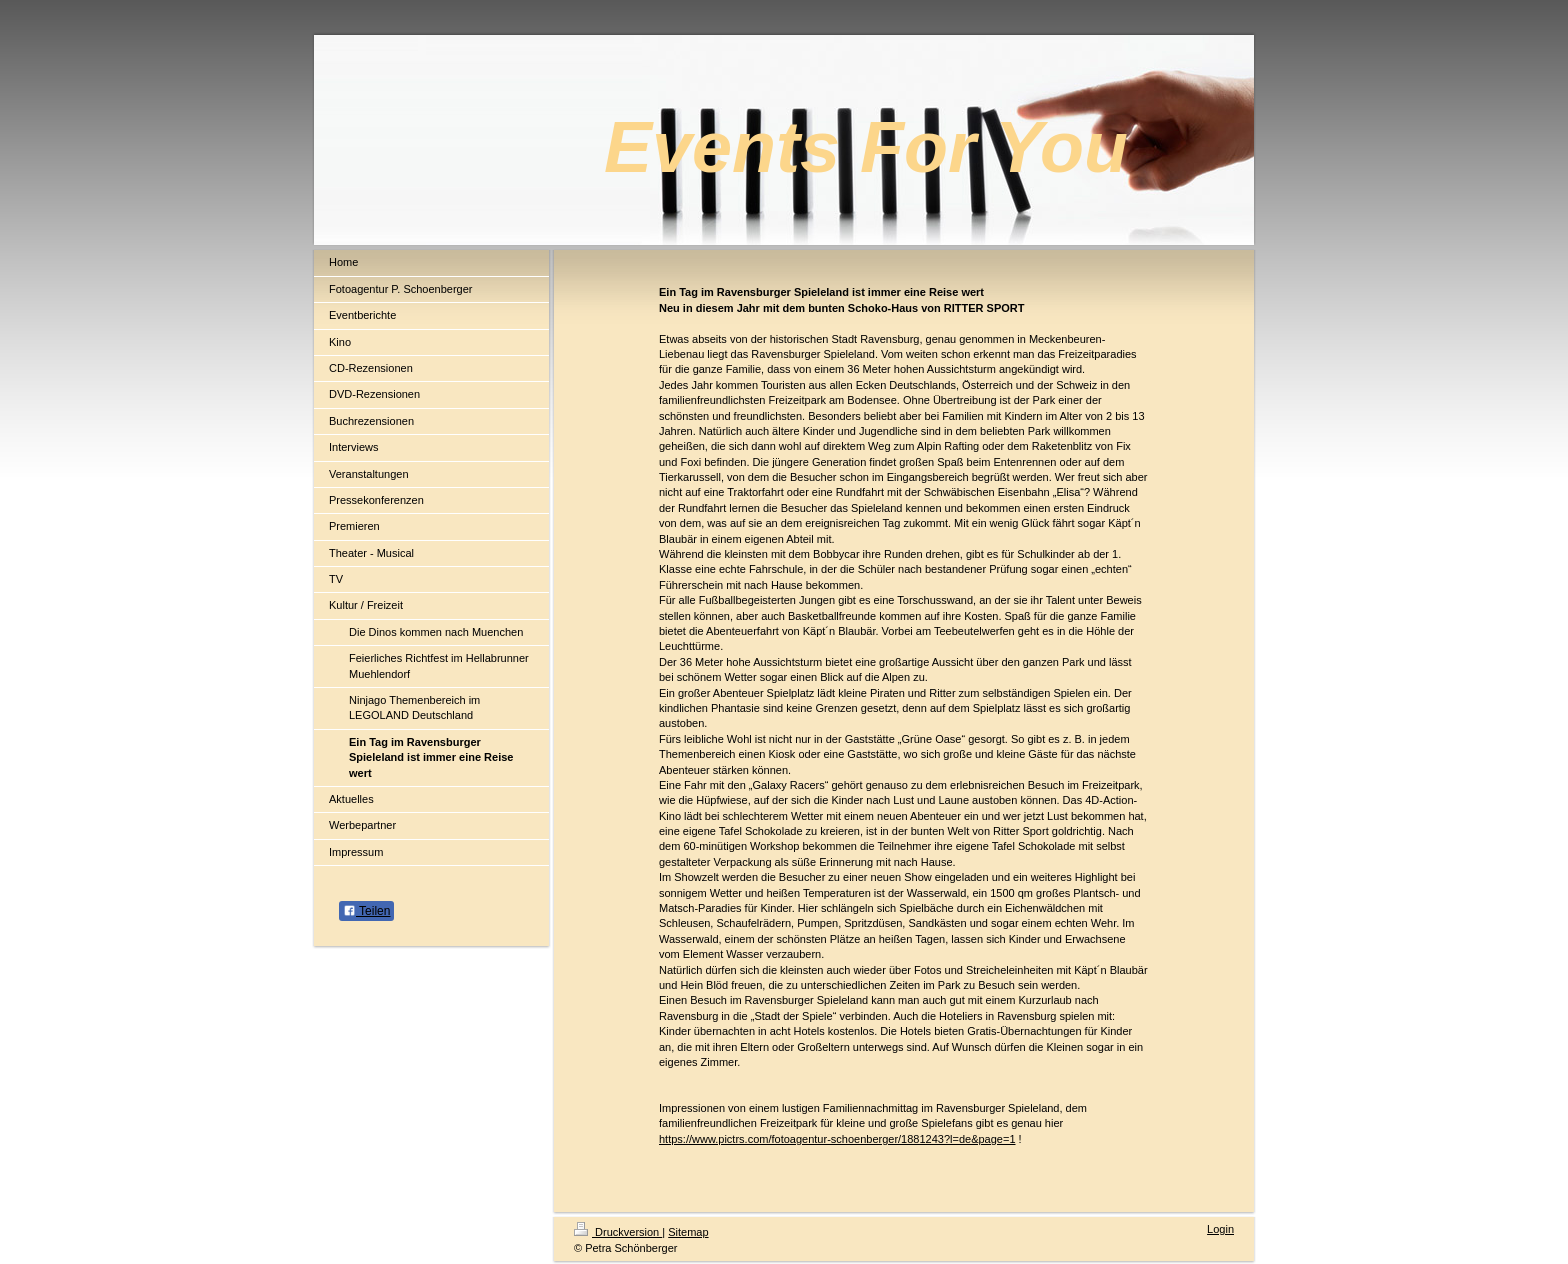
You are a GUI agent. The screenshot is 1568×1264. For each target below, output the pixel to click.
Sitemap (688, 1232)
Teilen (366, 911)
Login (1220, 1229)
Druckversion (618, 1232)
